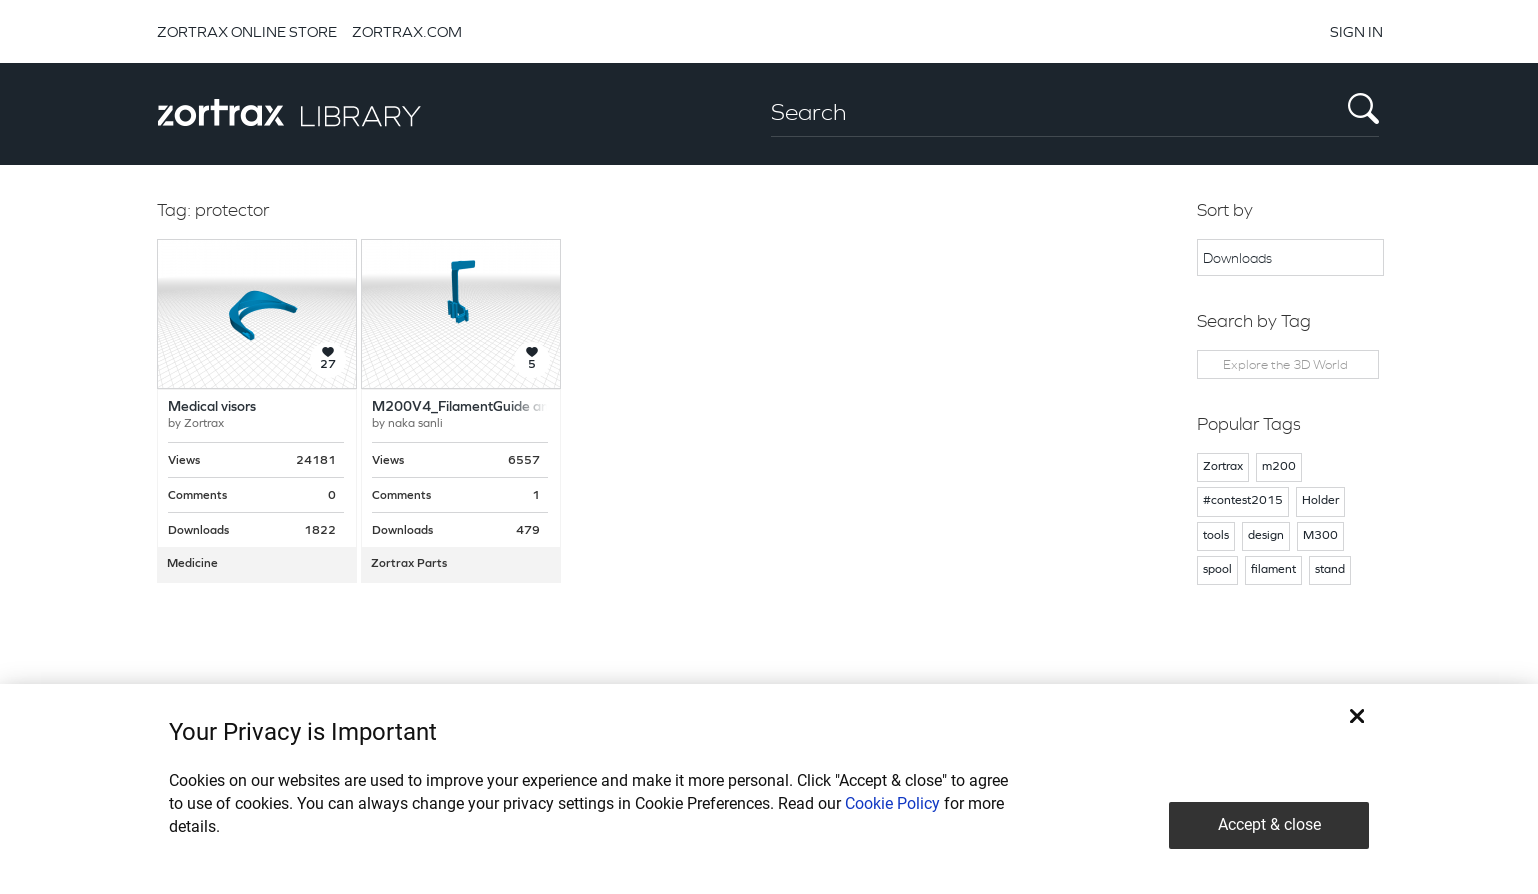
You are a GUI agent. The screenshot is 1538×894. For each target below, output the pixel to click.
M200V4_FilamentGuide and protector (495, 407)
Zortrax (204, 424)
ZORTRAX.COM (407, 31)
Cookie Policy (892, 803)
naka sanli (415, 424)
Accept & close (1269, 824)
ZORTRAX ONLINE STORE (247, 31)
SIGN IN (1356, 31)
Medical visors (212, 407)
